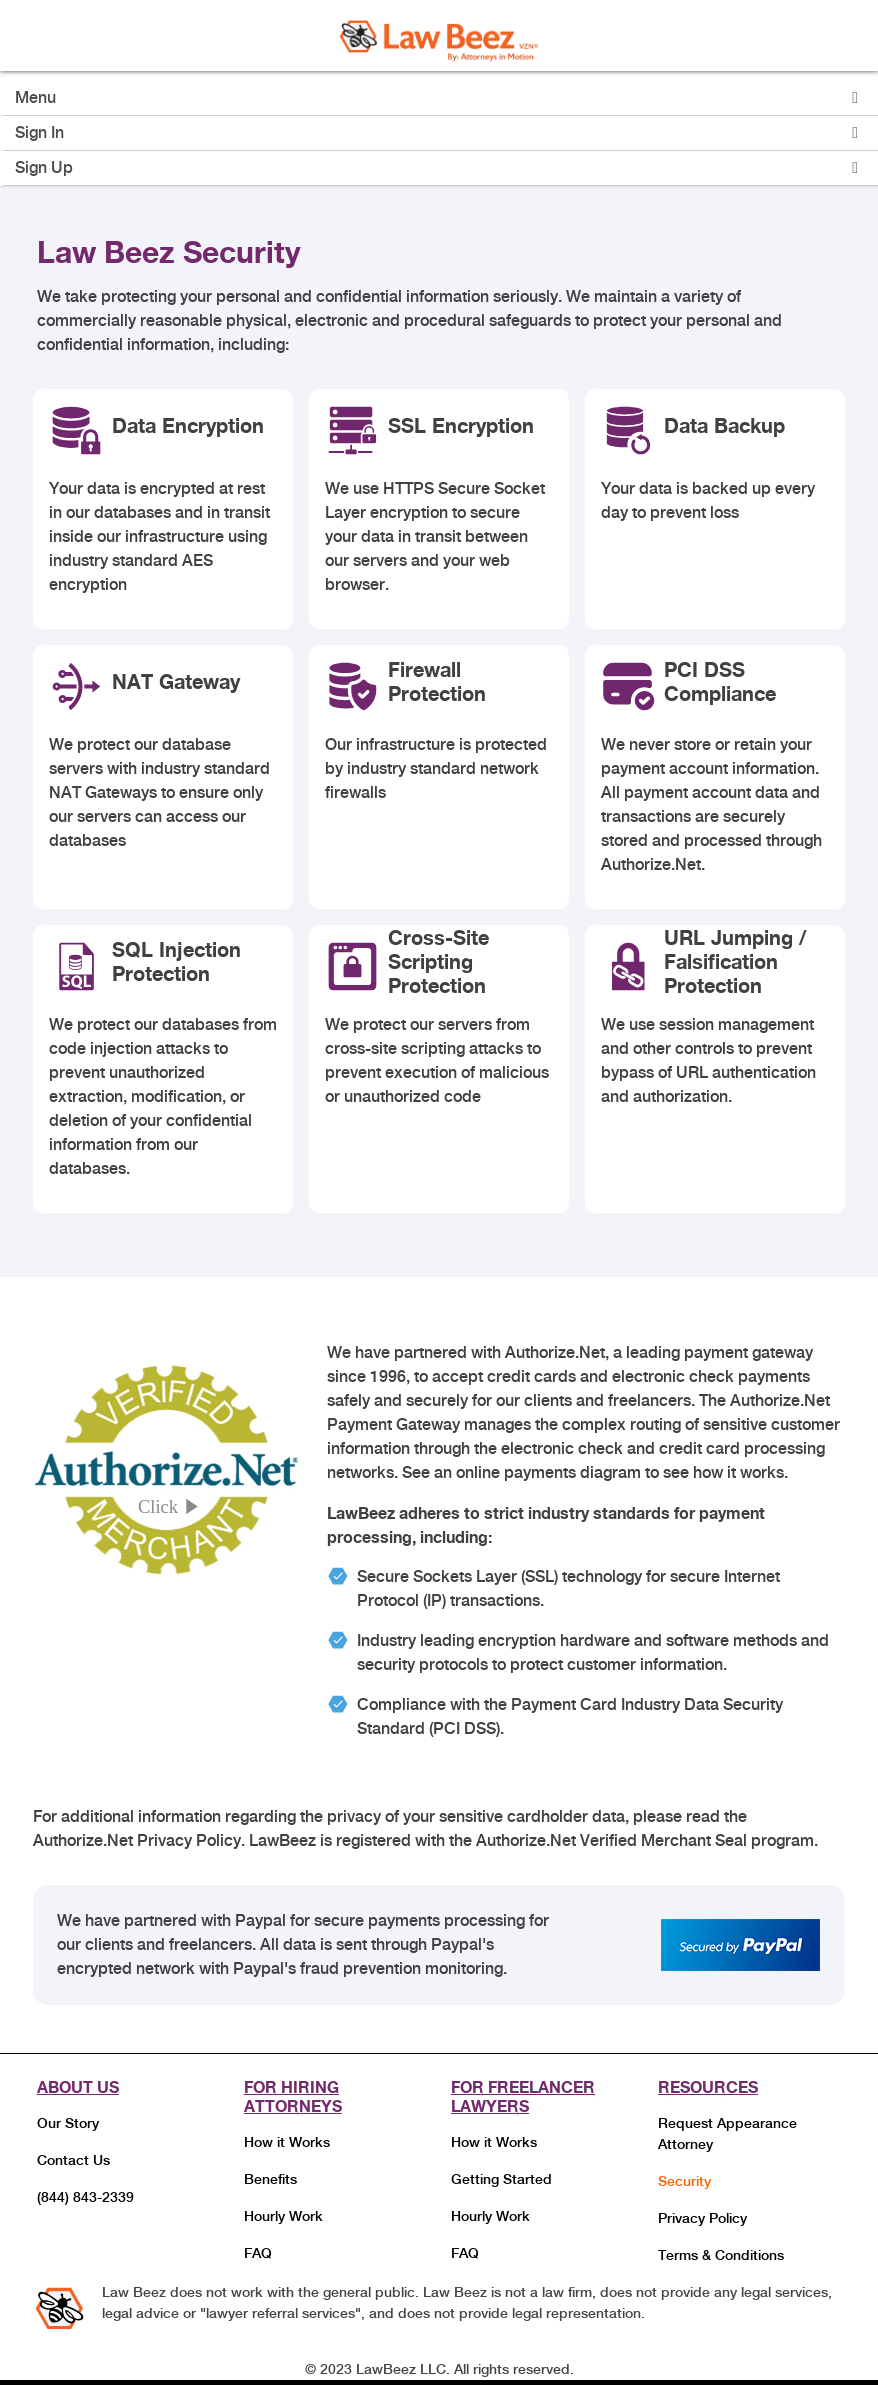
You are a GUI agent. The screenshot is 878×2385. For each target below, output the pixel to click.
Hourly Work (283, 2216)
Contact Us (73, 2160)
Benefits (270, 2179)
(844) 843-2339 (85, 2197)
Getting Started (501, 2179)
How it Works (287, 2142)
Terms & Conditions (721, 2255)
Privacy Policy (702, 2218)
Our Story (68, 2123)
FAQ (258, 2253)
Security (684, 2181)
